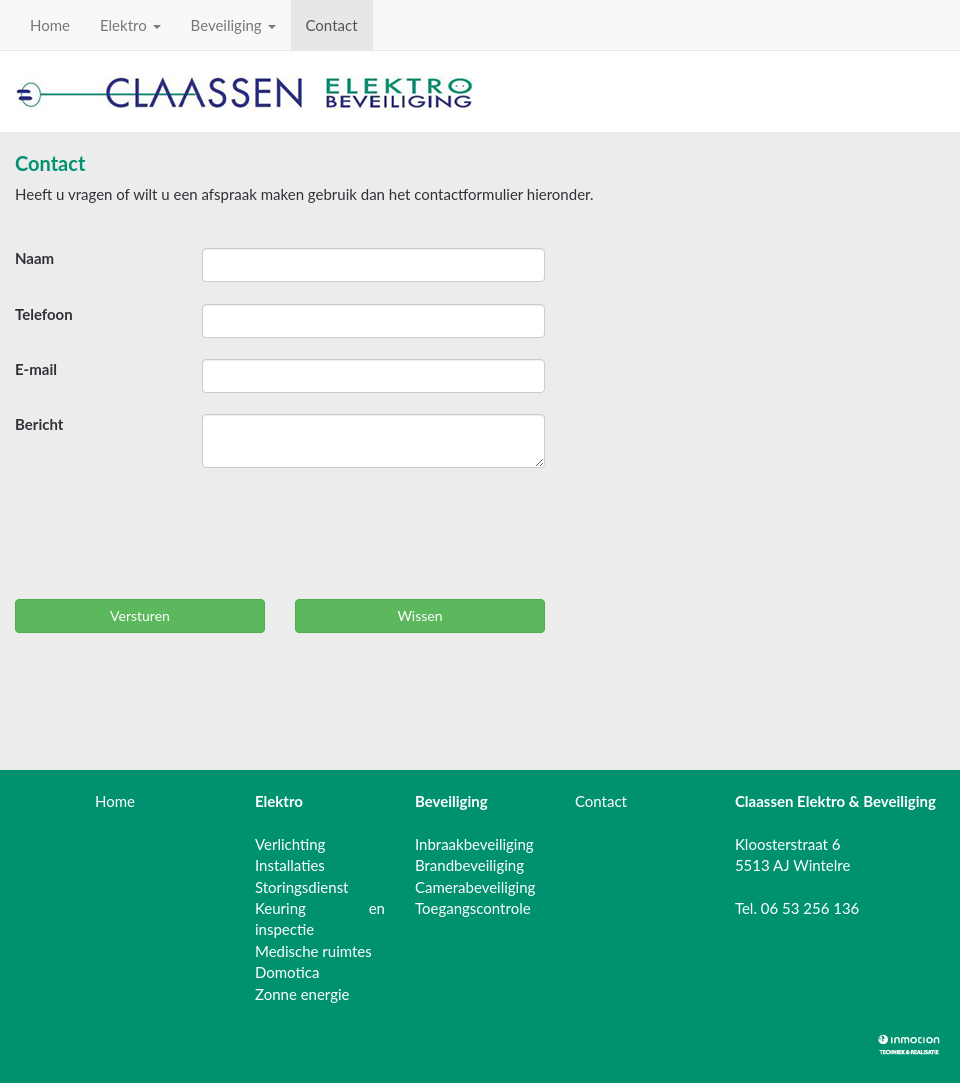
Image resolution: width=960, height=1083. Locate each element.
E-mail (36, 369)
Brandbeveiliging (469, 865)
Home (50, 25)
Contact (332, 25)
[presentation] (167, 539)
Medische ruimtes (313, 951)
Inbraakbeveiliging (474, 844)
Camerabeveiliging (475, 887)
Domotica (287, 972)
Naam (34, 258)
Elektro (130, 25)
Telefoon (44, 314)
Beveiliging (233, 25)
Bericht (39, 424)
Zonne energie (302, 994)
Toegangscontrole (473, 908)
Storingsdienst (302, 887)
